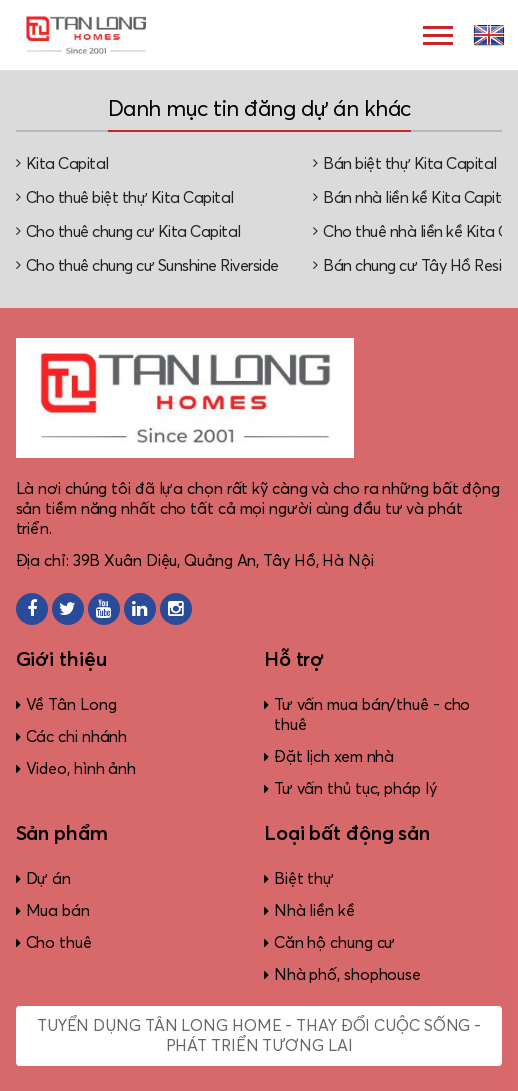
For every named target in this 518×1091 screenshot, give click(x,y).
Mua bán (58, 911)
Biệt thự (304, 879)
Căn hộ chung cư (335, 943)
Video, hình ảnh (81, 769)
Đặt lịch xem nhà (334, 757)
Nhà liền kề (314, 911)
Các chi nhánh (77, 737)
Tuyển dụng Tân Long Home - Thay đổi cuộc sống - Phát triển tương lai (259, 1036)
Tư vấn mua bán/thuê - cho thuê (372, 715)
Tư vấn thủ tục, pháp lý (355, 789)
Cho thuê (59, 943)
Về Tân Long (71, 705)
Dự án (49, 879)
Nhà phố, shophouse (347, 975)
